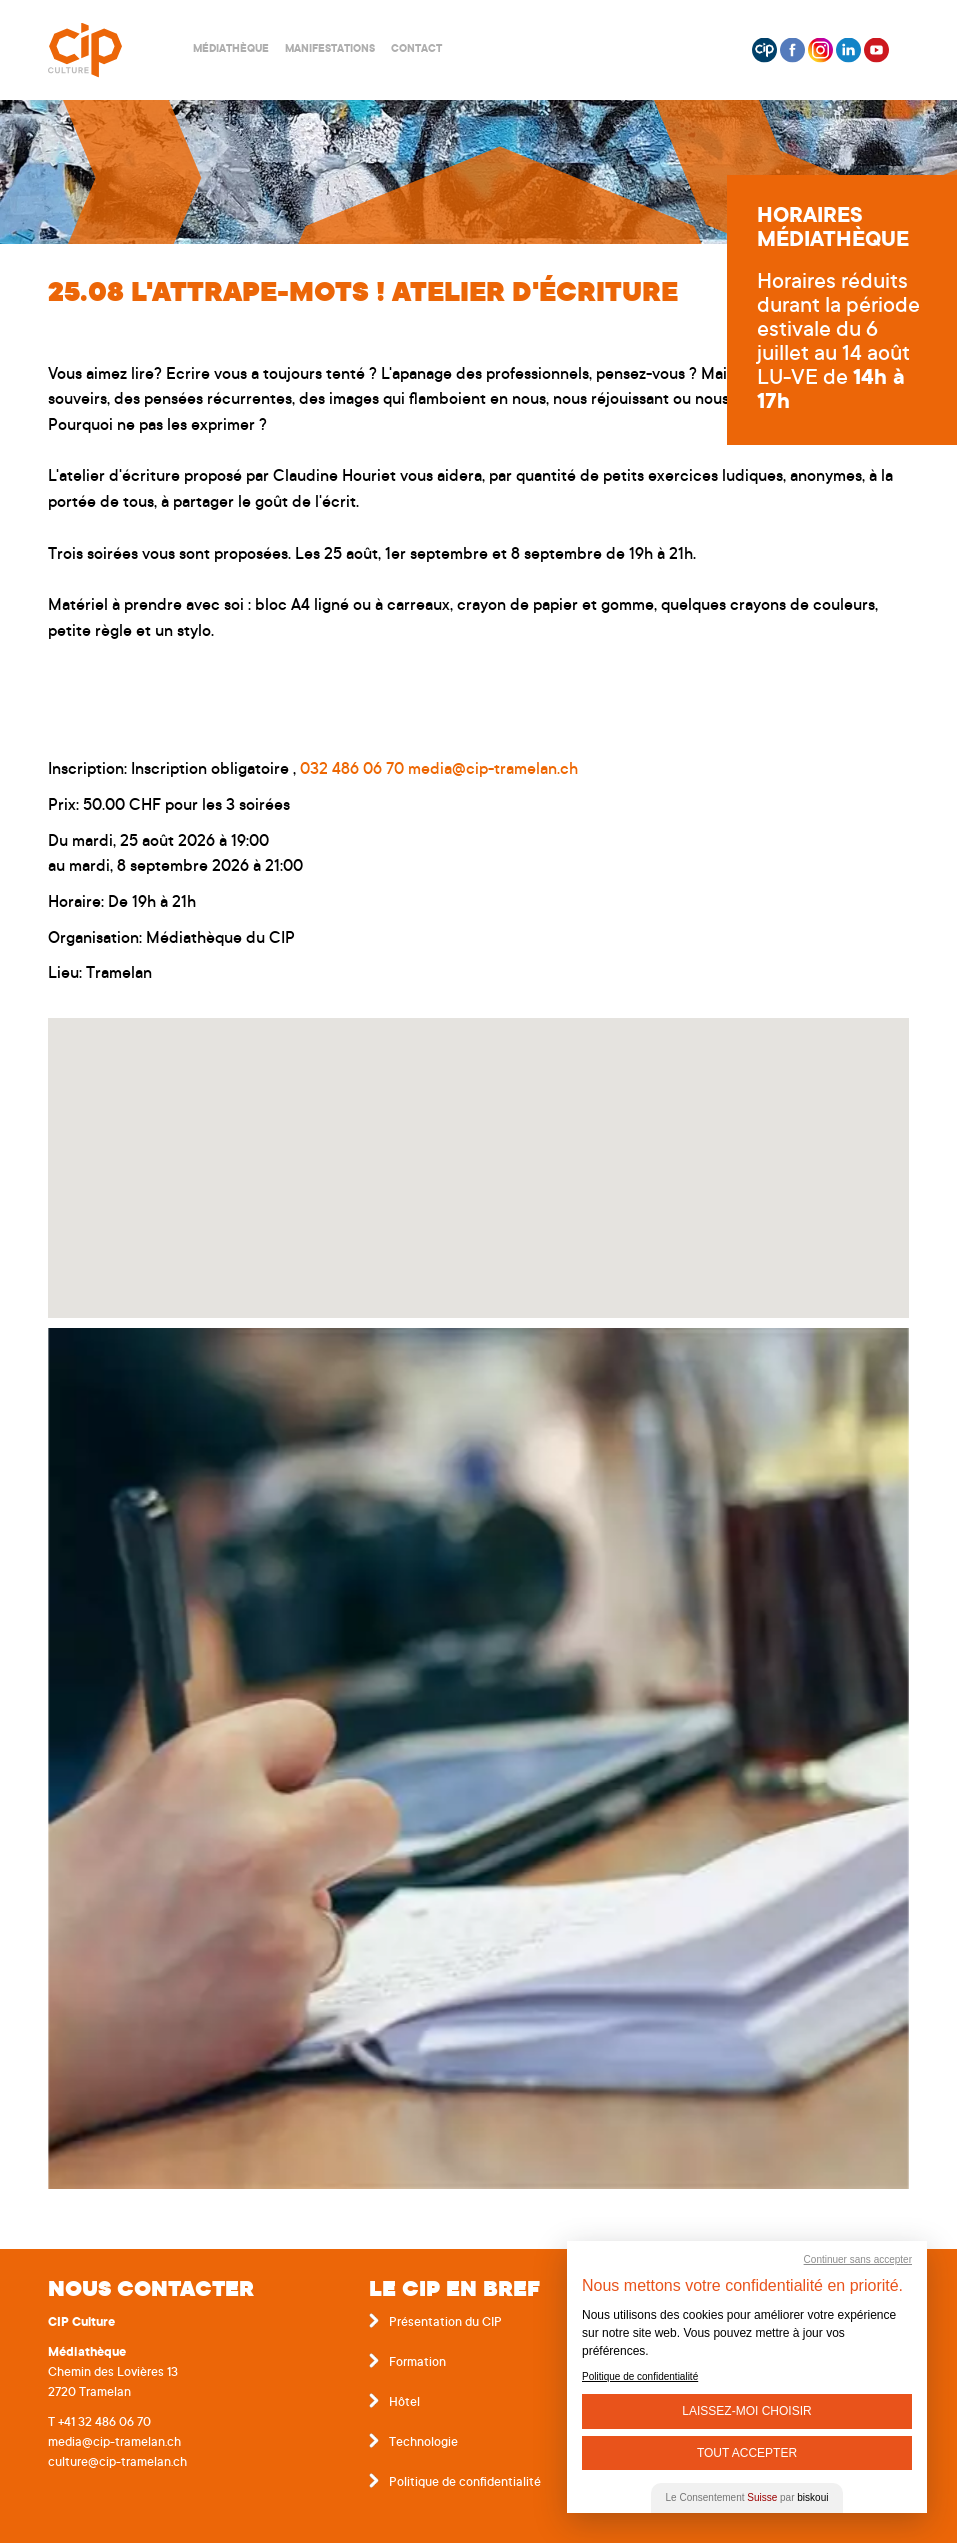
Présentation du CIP (445, 2323)
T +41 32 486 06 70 (99, 2423)
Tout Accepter (747, 2453)
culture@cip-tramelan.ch (117, 2463)
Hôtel (404, 2403)
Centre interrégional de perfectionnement (109, 50)
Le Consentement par (747, 2497)
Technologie (423, 2443)
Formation (417, 2363)
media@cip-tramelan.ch (493, 770)
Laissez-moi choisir (746, 2411)
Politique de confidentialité (465, 2483)
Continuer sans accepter (858, 2259)
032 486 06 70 (352, 770)
